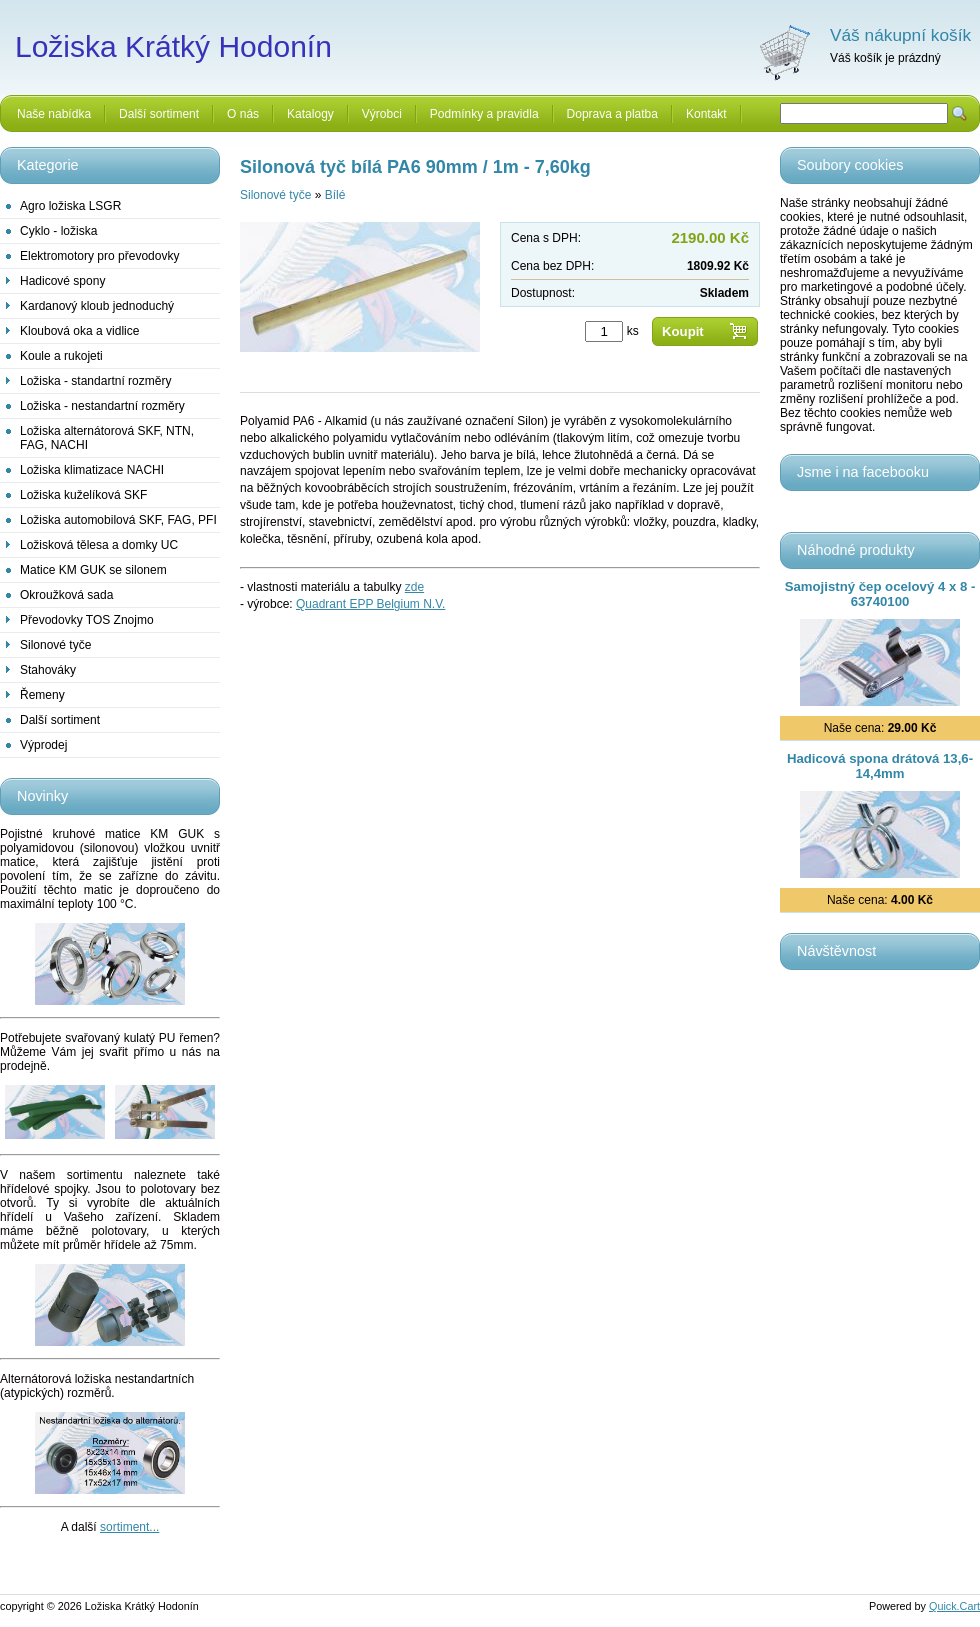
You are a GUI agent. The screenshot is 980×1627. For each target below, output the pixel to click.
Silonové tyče (55, 645)
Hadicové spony (62, 281)
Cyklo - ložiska (58, 231)
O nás (243, 114)
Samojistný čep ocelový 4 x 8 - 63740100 (880, 594)
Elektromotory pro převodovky (99, 256)
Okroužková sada (66, 595)
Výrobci (382, 114)
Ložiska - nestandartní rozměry (102, 406)
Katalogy (310, 114)
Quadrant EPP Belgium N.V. (370, 604)
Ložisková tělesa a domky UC (99, 545)
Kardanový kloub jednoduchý (97, 306)
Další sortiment (159, 114)
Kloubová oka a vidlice (79, 331)
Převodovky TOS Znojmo (87, 620)
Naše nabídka (54, 114)
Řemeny (42, 695)
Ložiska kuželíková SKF (83, 495)
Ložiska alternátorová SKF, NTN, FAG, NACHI (107, 438)
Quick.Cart (954, 1606)
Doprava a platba (612, 114)
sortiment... (129, 1527)
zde (414, 587)
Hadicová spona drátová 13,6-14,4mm (880, 766)
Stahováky (48, 670)
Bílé (335, 195)
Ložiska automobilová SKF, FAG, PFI (118, 520)
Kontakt (706, 114)
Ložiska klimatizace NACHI (92, 470)
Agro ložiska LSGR (70, 206)
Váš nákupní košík (900, 35)
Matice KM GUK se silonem (93, 570)
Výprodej (43, 745)
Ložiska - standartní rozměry (95, 381)
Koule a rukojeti (61, 356)
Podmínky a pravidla (484, 114)
